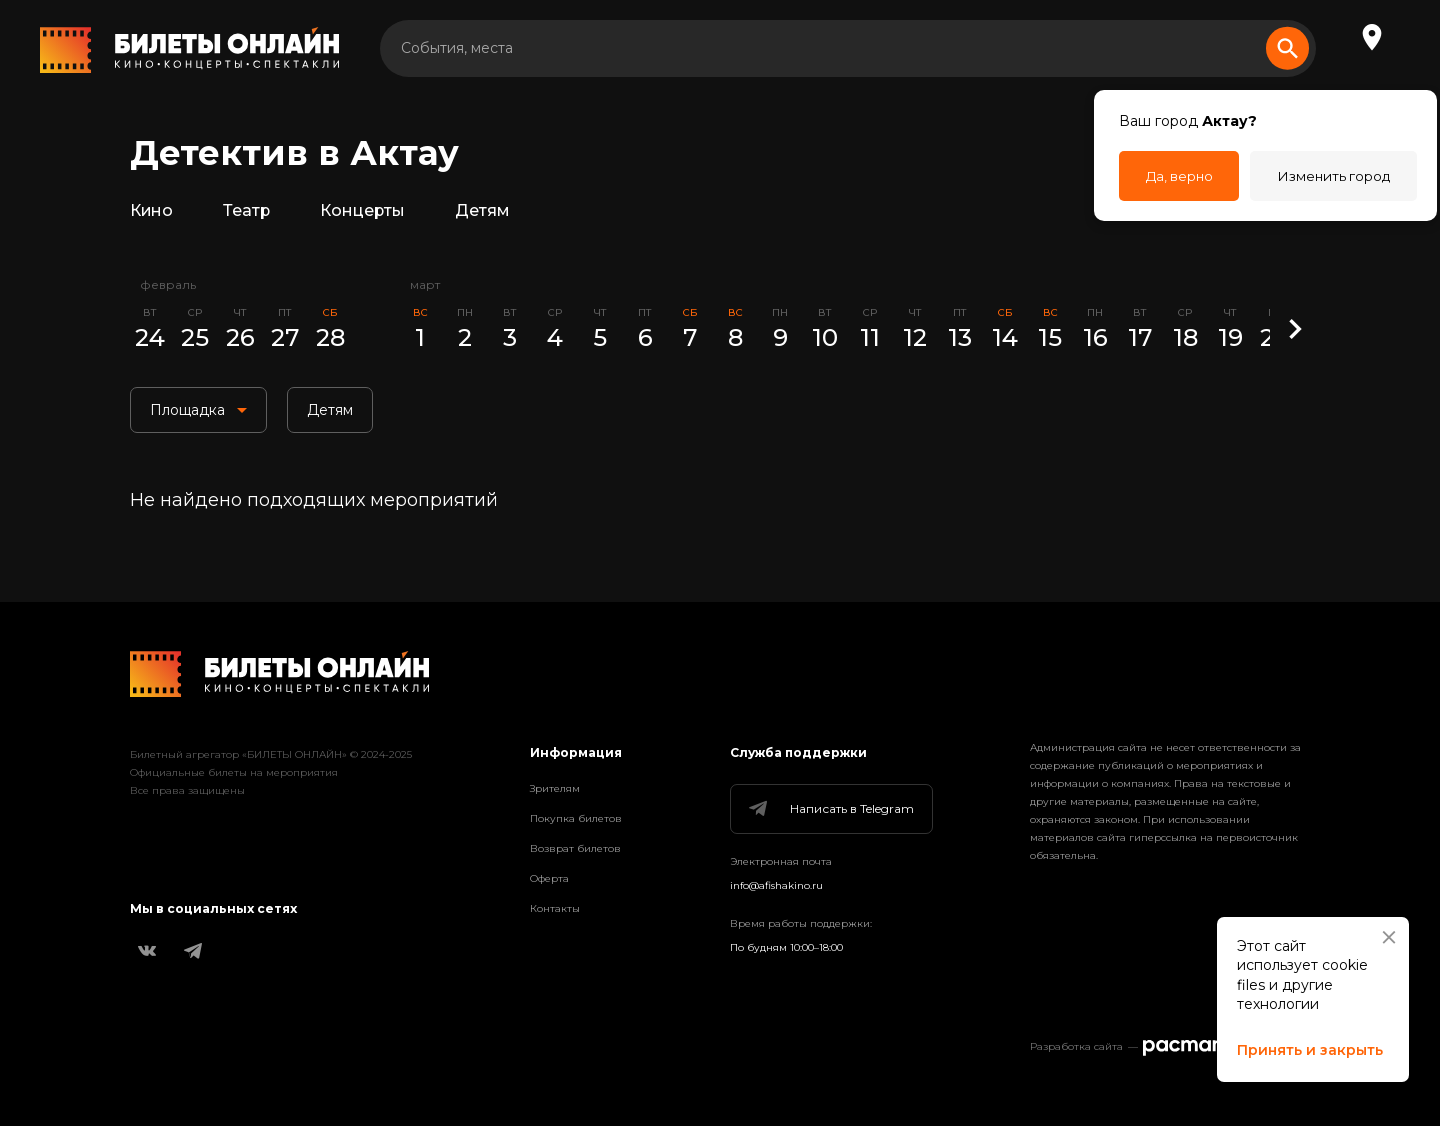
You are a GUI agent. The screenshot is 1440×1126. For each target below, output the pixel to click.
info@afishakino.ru (776, 885)
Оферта (549, 878)
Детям (497, 214)
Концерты (372, 214)
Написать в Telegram (830, 809)
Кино (153, 214)
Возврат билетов (575, 848)
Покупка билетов (576, 818)
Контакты (555, 908)
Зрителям (555, 788)
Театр (252, 214)
